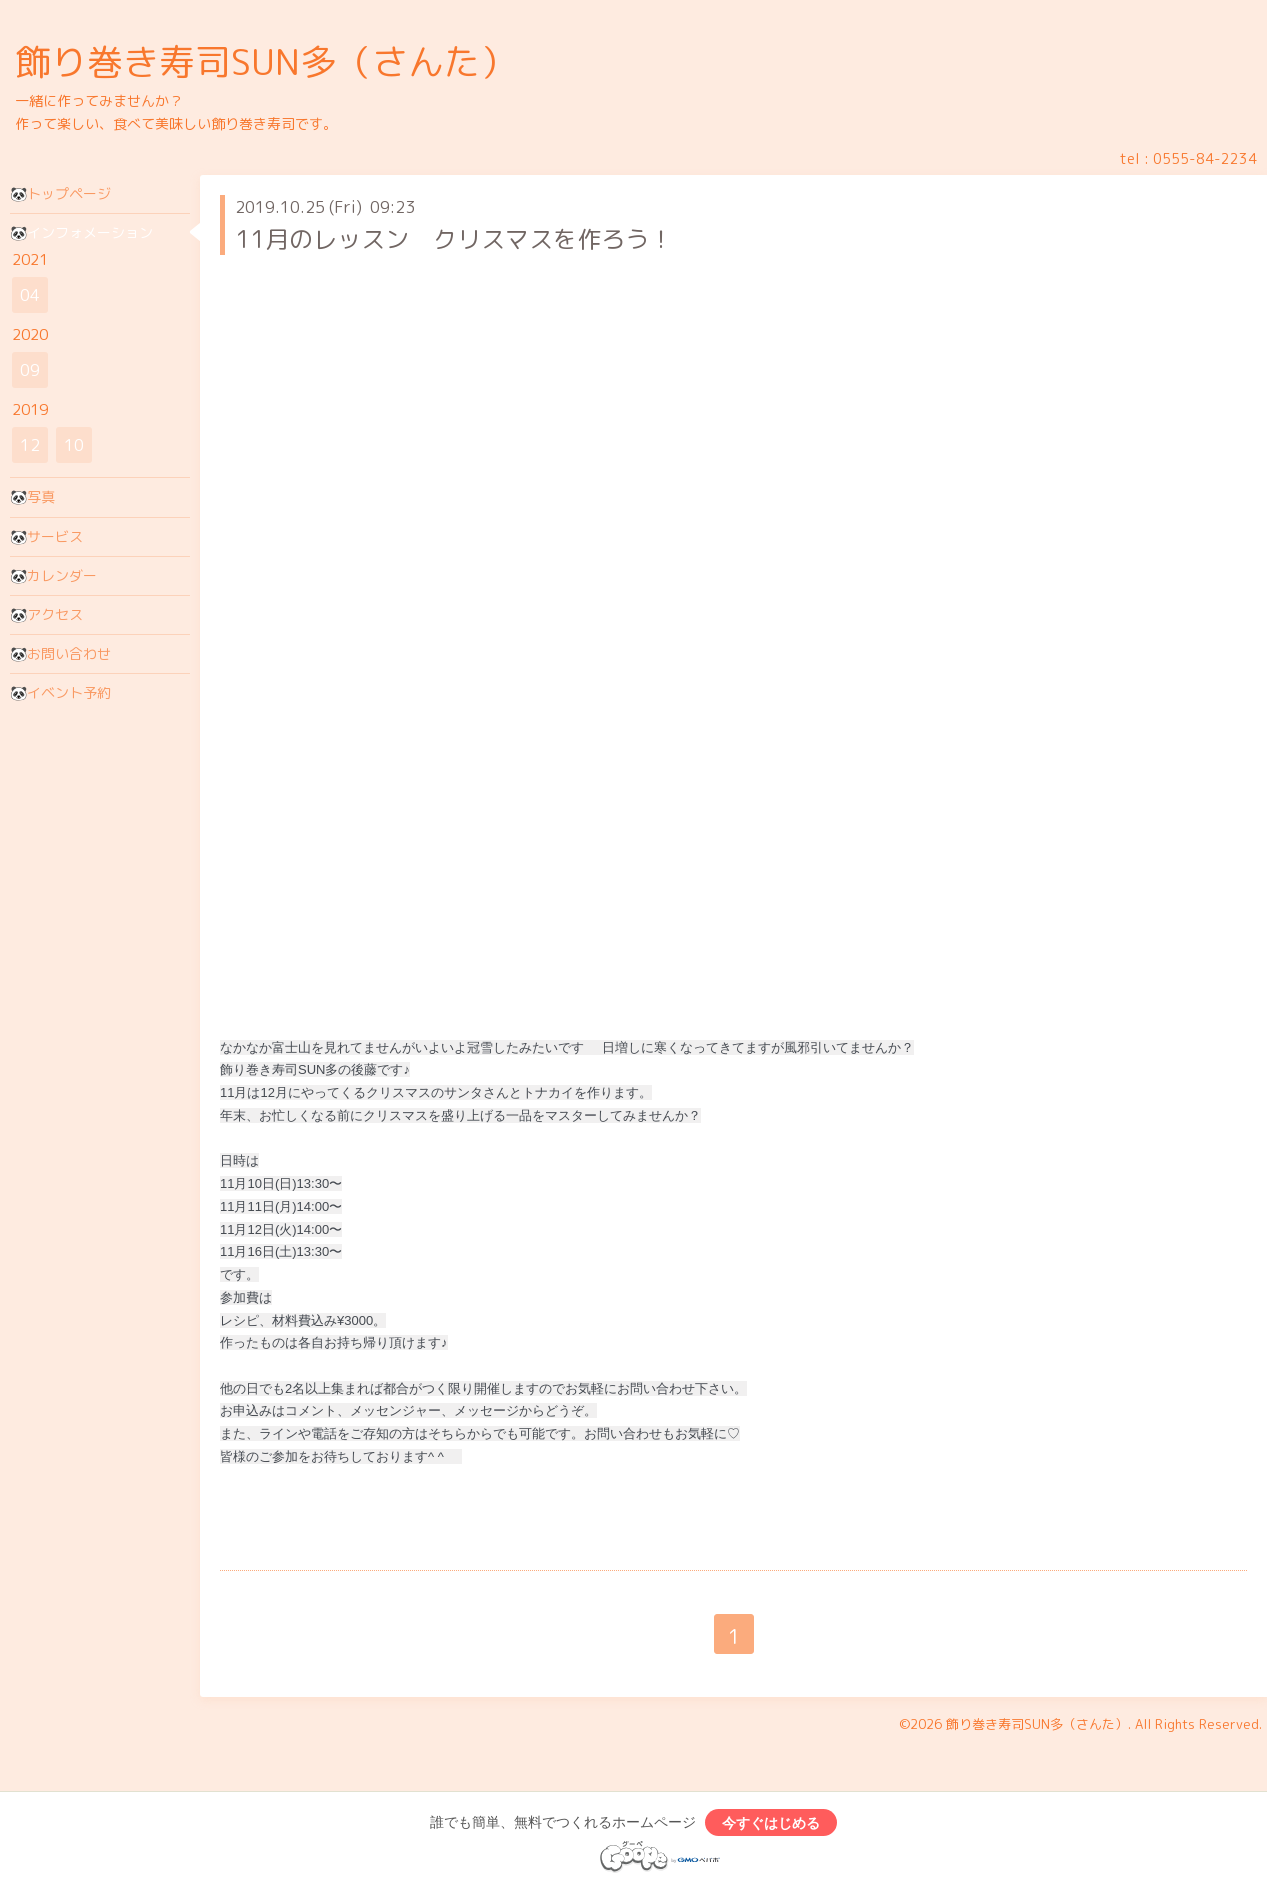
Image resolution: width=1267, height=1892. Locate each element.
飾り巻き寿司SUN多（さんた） (265, 61)
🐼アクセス (46, 614)
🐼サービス (46, 536)
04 (30, 295)
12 (30, 445)
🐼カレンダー (53, 575)
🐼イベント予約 (60, 692)
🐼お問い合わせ (60, 653)
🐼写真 (32, 496)
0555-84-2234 (1205, 158)
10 (74, 445)
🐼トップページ (60, 193)
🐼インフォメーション (81, 232)
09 (30, 370)
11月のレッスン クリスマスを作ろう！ (454, 239)
